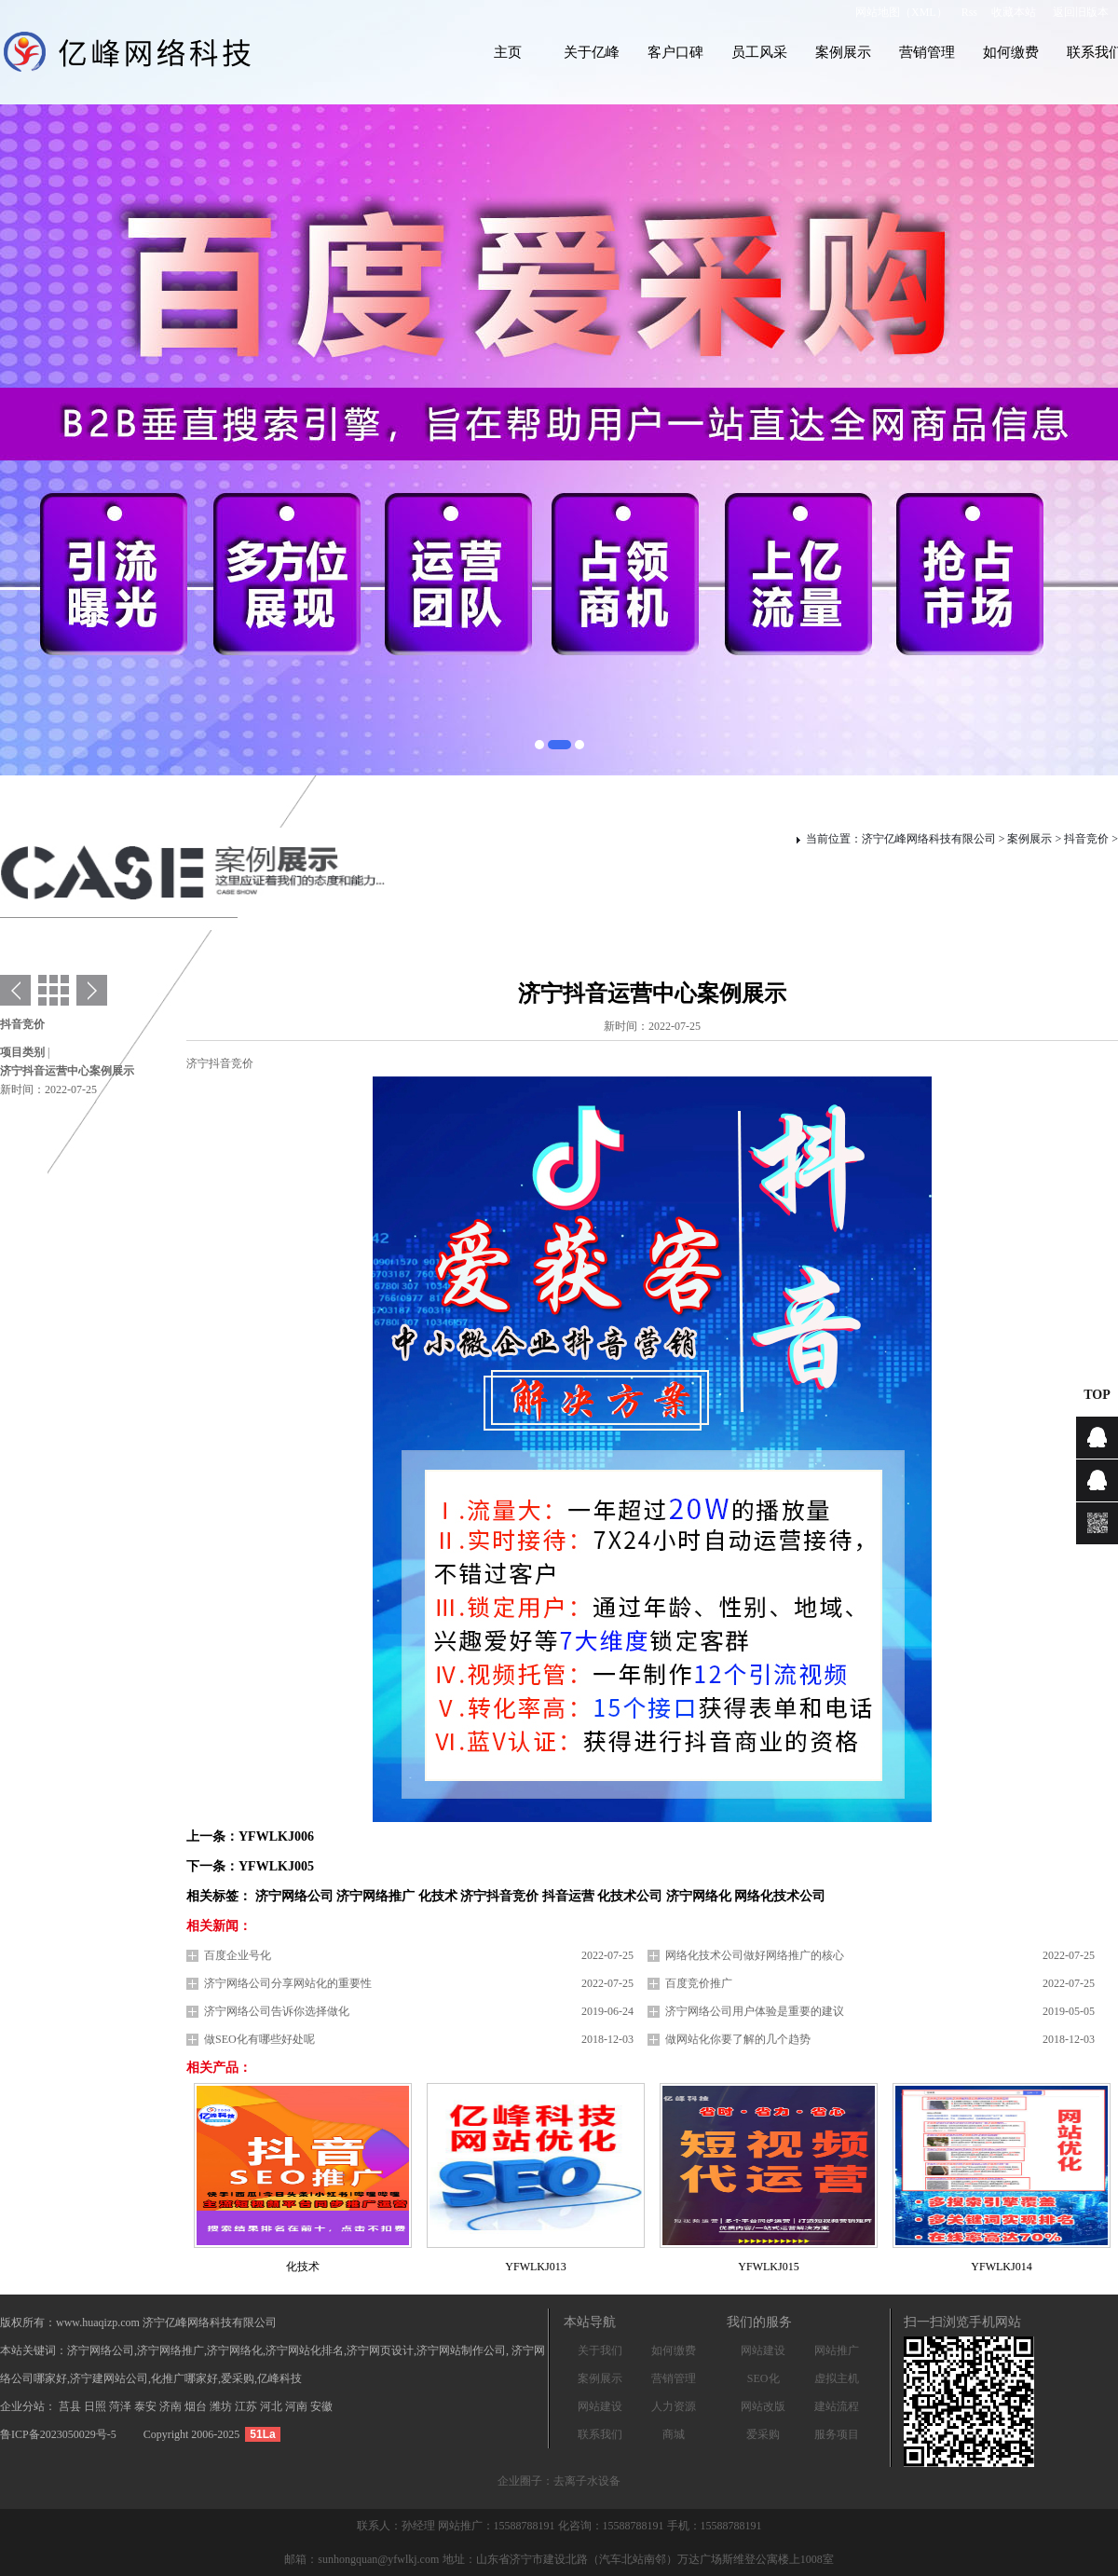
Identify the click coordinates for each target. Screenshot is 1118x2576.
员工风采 (759, 52)
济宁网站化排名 (305, 2350)
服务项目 (836, 2434)
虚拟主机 (836, 2378)
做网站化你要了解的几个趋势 (738, 2039)
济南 (171, 2406)
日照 (96, 2406)
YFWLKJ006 (276, 1836)
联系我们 (600, 2434)
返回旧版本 (1081, 12)
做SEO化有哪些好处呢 (259, 2039)
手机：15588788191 (714, 2525)
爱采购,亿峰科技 (261, 2378)
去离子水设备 (586, 2480)
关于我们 (600, 2350)
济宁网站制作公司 (461, 2350)
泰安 (146, 2406)
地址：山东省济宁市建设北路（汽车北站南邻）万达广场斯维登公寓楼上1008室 (638, 2559)
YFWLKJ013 (535, 2266)
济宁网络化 (235, 2350)
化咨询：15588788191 (612, 2525)
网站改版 (763, 2406)
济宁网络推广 (170, 2350)
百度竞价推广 (698, 1983)
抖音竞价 (1086, 838)
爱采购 (763, 2434)
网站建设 (600, 2406)
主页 (508, 52)
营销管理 (927, 52)
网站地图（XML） (901, 12)
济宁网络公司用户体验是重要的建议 (754, 2011)
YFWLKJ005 (276, 1866)
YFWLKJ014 (1001, 2266)
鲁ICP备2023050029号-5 (58, 2434)
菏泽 (121, 2406)
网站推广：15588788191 (498, 2525)
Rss (969, 12)
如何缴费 (1011, 52)
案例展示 (843, 52)
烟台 (197, 2406)
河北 (272, 2406)
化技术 (303, 2266)
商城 (673, 2434)
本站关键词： (33, 2350)
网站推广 (836, 2350)
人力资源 (673, 2406)
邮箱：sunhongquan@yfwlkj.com (361, 2559)
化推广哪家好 (184, 2378)
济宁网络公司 (100, 2350)
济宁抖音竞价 (219, 1063)
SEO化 (763, 2378)
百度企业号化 (237, 1955)
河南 (297, 2406)
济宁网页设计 (380, 2350)
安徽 (321, 2406)
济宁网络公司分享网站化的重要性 (288, 1983)
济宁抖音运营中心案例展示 (67, 1070)
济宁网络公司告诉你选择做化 (276, 2011)
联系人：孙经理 (397, 2525)
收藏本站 (1013, 12)
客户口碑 (675, 52)
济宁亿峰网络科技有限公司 (929, 838)
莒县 (71, 2406)
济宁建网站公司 (109, 2378)
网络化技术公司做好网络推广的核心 (754, 1955)
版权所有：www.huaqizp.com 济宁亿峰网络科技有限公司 (138, 2322)
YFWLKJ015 (768, 2266)
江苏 (247, 2406)
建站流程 (836, 2406)
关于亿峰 (592, 52)
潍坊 (222, 2406)
